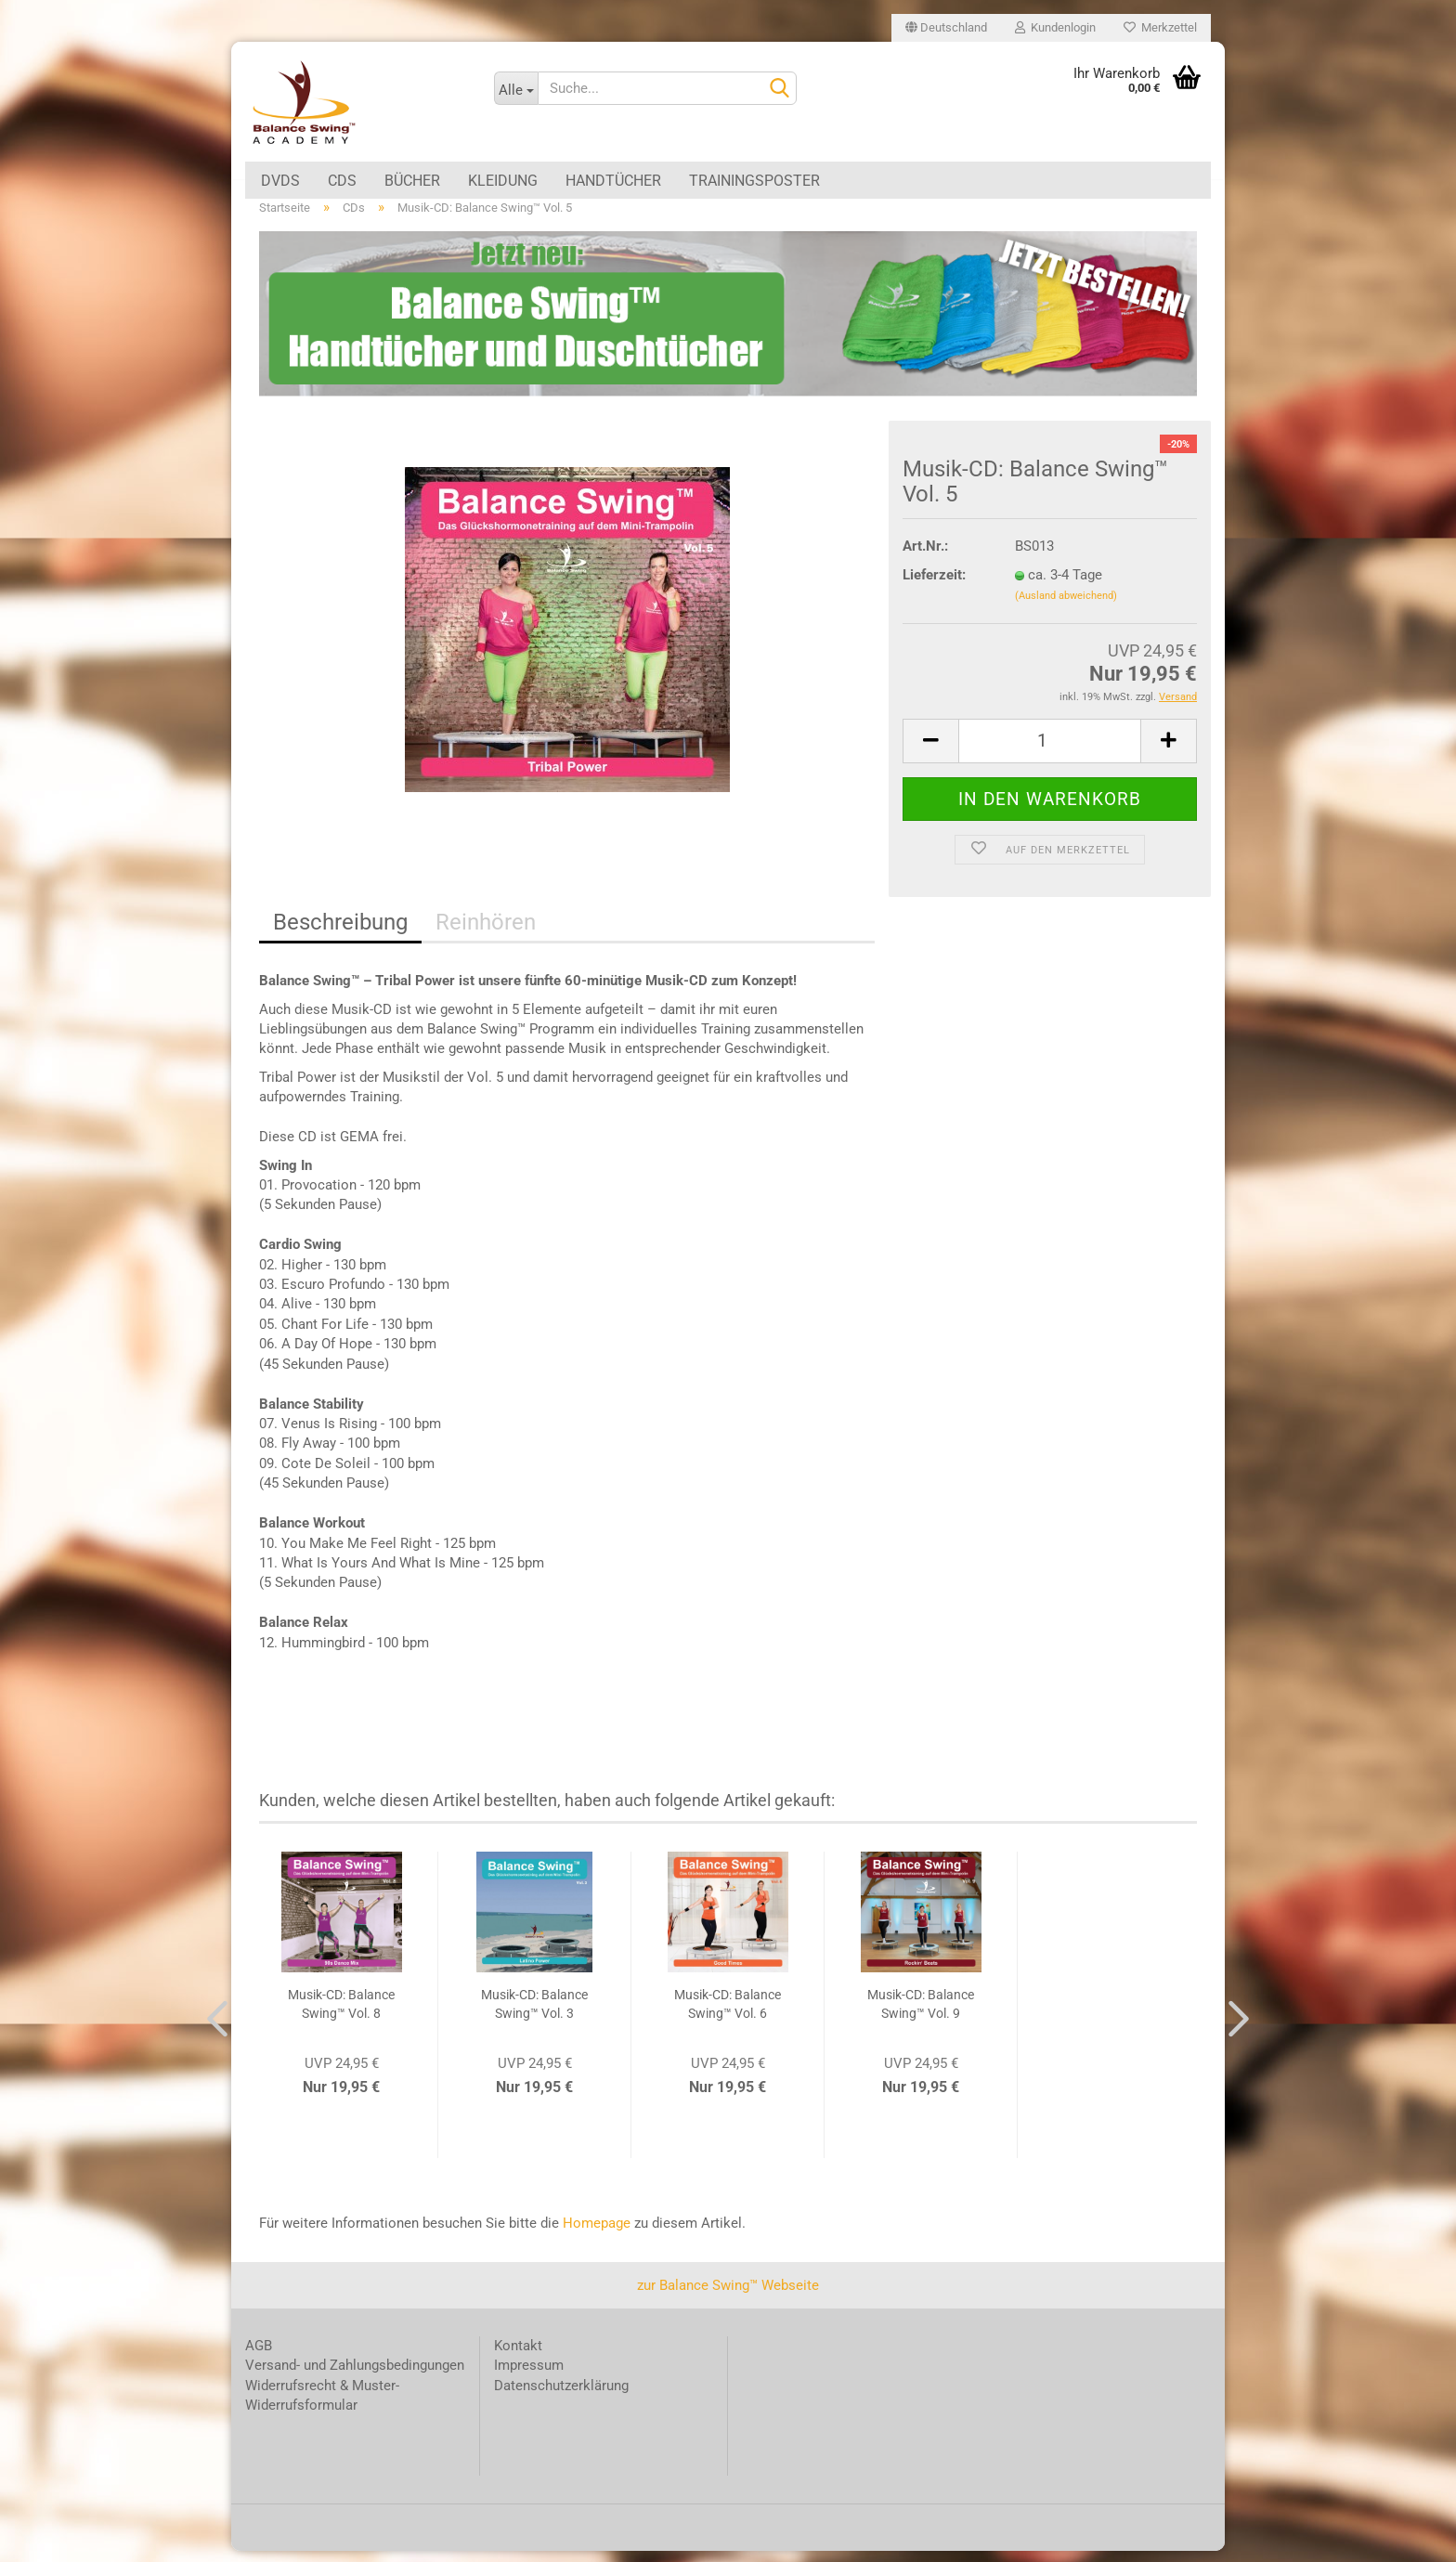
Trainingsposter (754, 180)
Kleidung (503, 180)
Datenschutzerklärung (561, 2396)
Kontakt (518, 2356)
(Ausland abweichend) (1066, 608)
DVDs (280, 180)
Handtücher (613, 180)
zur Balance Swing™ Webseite (728, 2296)
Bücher (412, 180)
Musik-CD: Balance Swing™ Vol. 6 (727, 2016)
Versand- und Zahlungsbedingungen (354, 2377)
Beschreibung (340, 934)
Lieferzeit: (934, 586)
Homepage (596, 2235)
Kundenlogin (1055, 27)
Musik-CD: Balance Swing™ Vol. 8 (341, 2016)
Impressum (529, 2377)
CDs (342, 180)
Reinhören (486, 934)
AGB (258, 2356)
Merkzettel (1160, 27)
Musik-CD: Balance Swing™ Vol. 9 (920, 2016)
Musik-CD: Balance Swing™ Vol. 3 (534, 2016)
